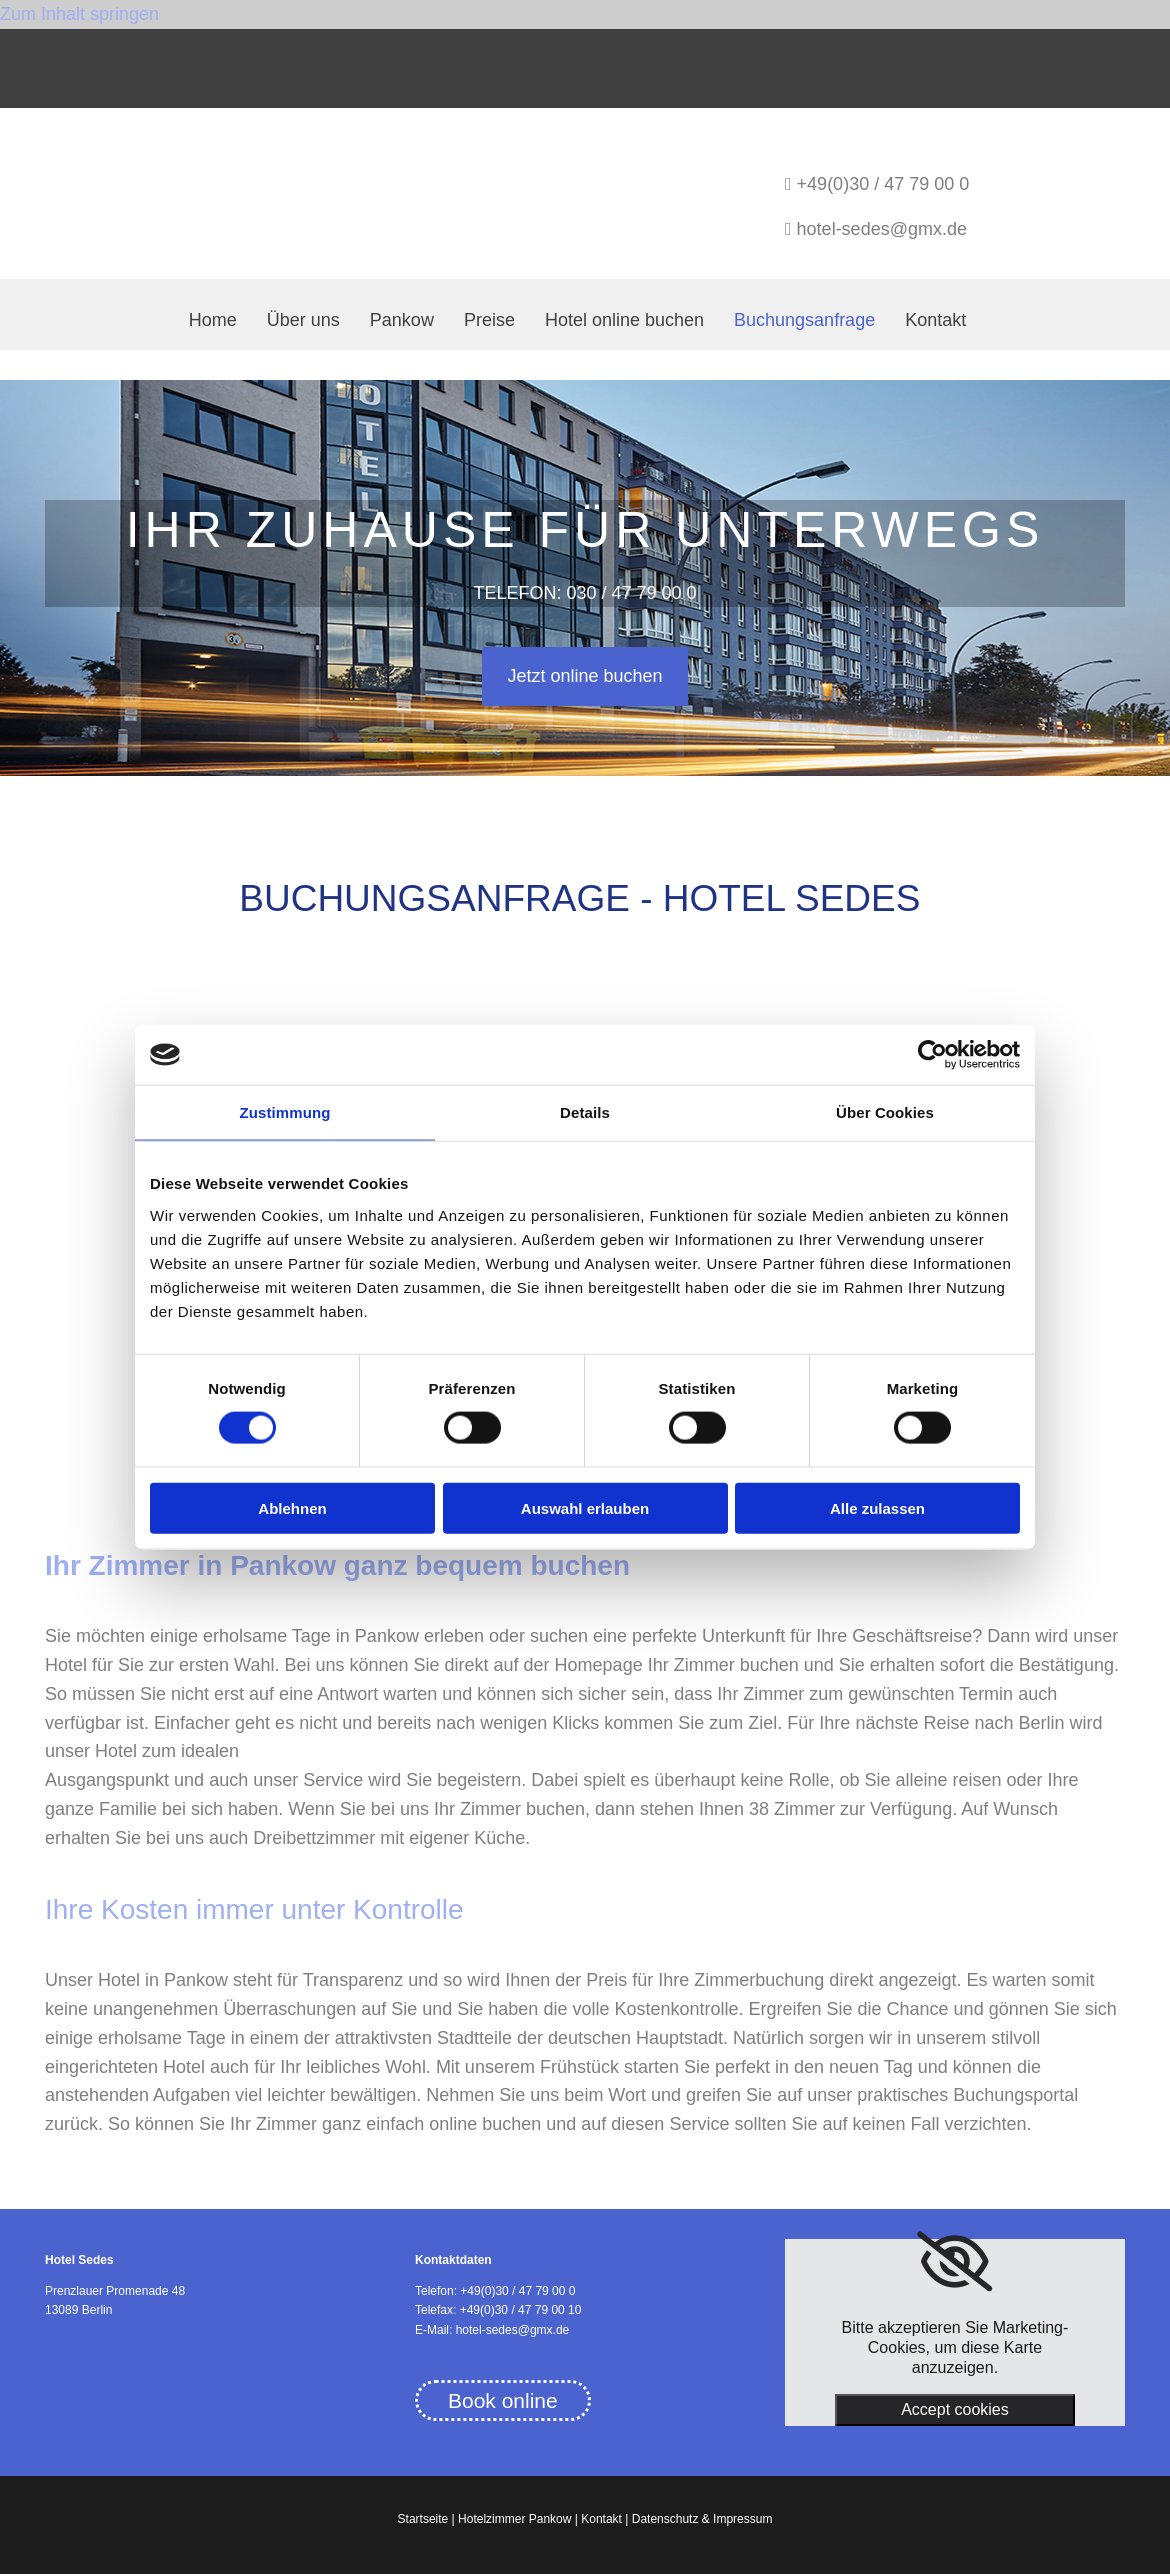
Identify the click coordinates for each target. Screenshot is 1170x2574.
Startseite (423, 2519)
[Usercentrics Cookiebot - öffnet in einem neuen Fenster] (932, 1055)
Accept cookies (955, 2409)
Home (213, 320)
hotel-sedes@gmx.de (882, 229)
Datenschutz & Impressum (702, 2519)
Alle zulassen (877, 1507)
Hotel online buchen (624, 320)
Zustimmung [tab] (285, 1112)
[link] (954, 2262)
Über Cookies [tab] (885, 1112)
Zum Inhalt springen (79, 14)
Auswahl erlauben (585, 1507)
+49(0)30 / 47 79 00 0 (883, 184)
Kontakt (935, 320)
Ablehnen (292, 1507)
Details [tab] (585, 1112)
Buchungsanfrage (804, 320)
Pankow (402, 320)
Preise (489, 320)
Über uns (303, 320)
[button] (584, 676)
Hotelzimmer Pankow (514, 2519)
